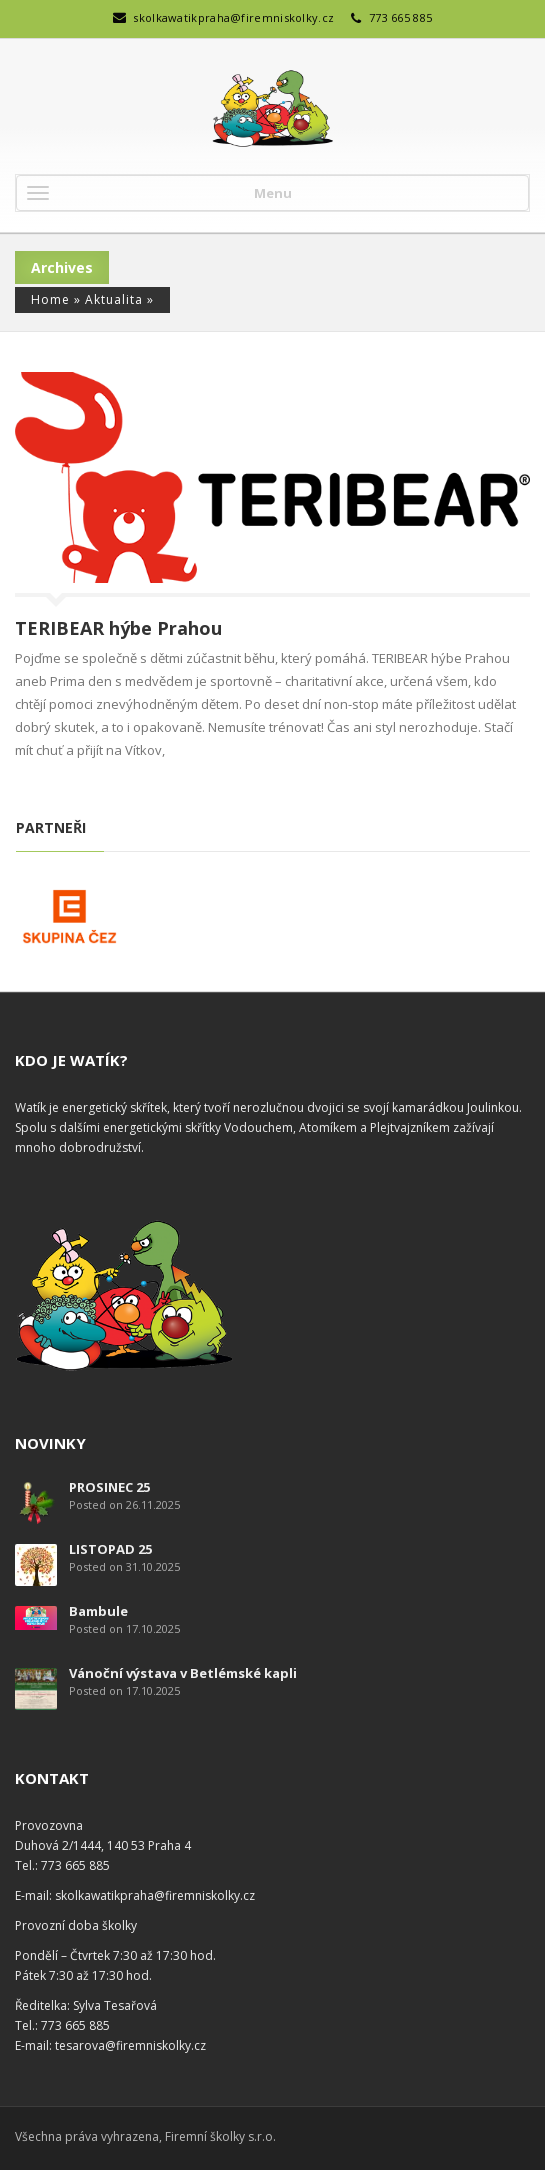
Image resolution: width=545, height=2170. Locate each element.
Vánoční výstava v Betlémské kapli (183, 1673)
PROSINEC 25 (109, 1487)
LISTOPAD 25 (110, 1549)
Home (50, 299)
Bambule (98, 1611)
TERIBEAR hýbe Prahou (118, 628)
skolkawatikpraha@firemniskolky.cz (233, 17)
